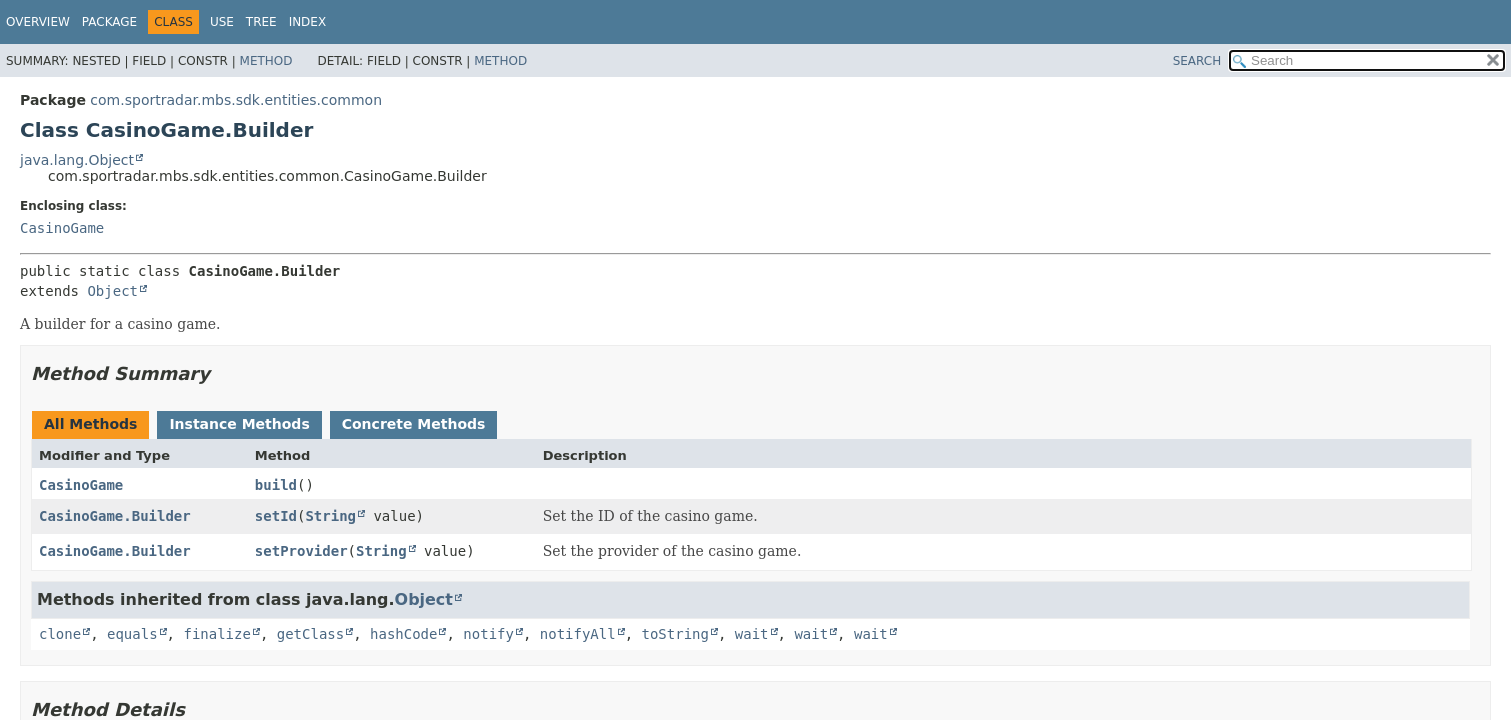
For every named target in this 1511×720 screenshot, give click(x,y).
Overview (38, 22)
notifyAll (578, 634)
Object (112, 291)
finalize (216, 634)
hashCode (403, 634)
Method (266, 61)
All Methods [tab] (90, 424)
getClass (310, 634)
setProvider (301, 551)
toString (675, 634)
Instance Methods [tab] (239, 424)
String (330, 516)
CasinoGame (62, 228)
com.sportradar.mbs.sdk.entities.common (236, 100)
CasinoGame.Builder (115, 516)
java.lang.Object (77, 160)
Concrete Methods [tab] (414, 424)
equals (132, 634)
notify (488, 634)
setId (276, 516)
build (276, 485)
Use (222, 22)
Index (308, 22)
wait (752, 634)
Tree (261, 22)
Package (109, 22)
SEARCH (1197, 61)
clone (60, 634)
